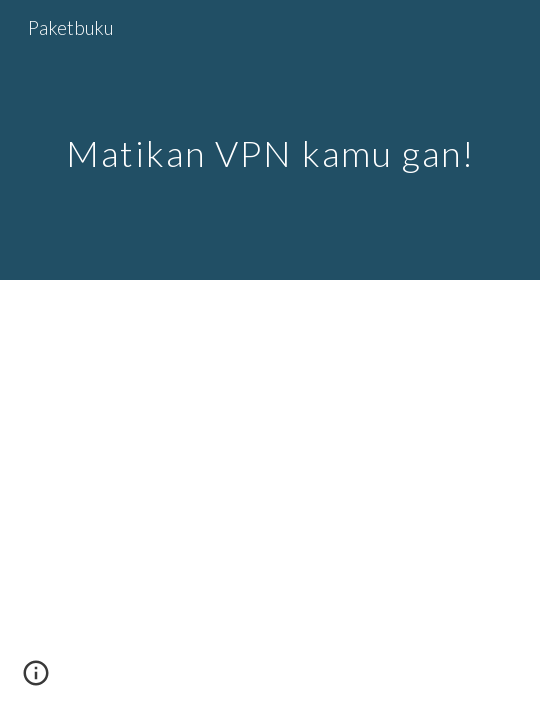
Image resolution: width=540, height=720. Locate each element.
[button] (36, 680)
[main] (270, 140)
